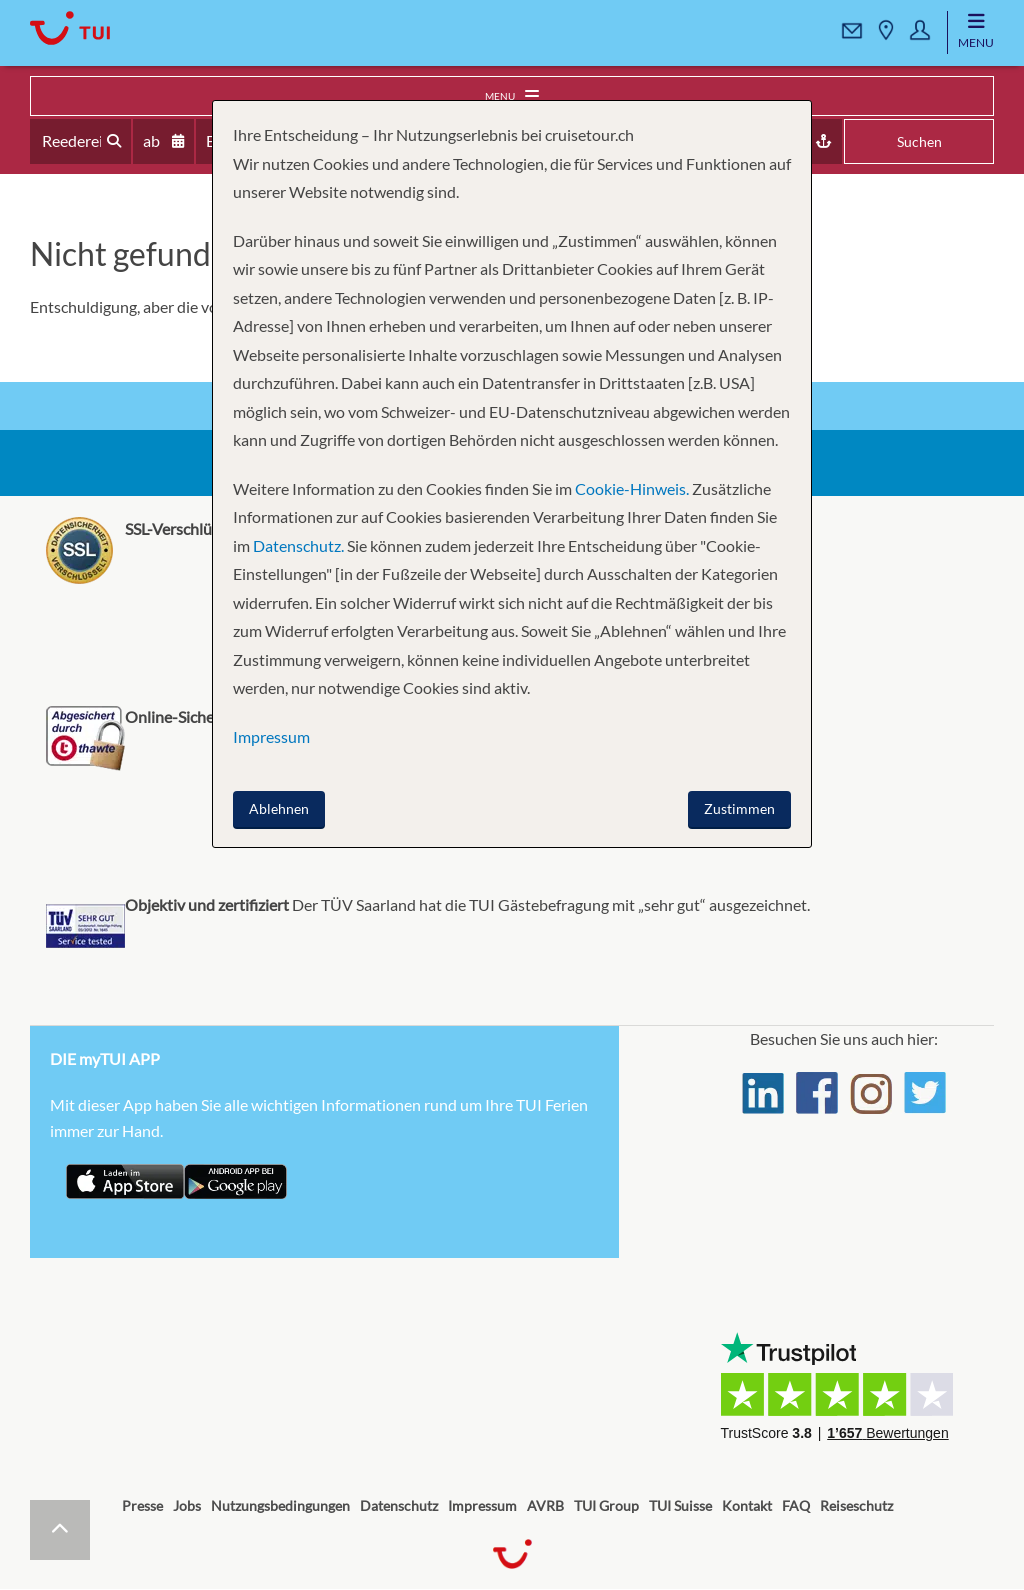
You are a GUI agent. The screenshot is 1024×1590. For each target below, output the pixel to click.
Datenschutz (399, 1505)
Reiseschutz (856, 1505)
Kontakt (747, 1505)
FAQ (796, 1505)
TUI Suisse (680, 1505)
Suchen (919, 141)
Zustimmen (739, 808)
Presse (142, 1505)
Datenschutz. (298, 545)
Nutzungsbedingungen (280, 1505)
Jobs (187, 1505)
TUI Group (606, 1505)
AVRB (545, 1505)
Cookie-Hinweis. (630, 488)
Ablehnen (279, 808)
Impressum (482, 1505)
